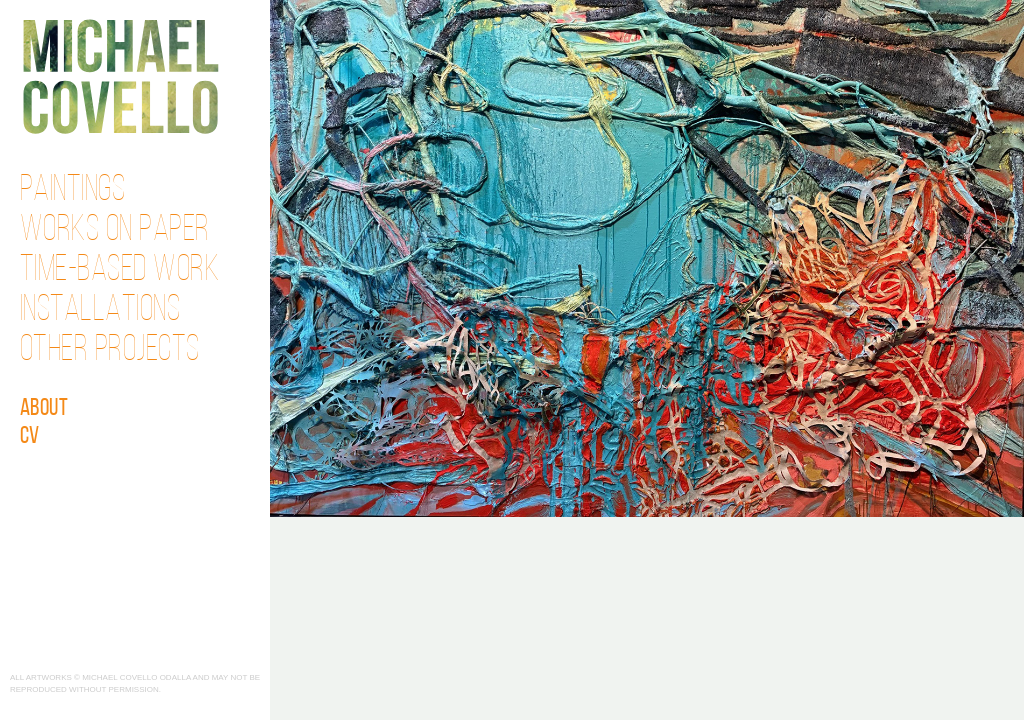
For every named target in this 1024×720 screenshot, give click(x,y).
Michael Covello (120, 76)
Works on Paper (115, 231)
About (44, 409)
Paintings (73, 191)
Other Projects (110, 351)
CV (30, 437)
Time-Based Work (120, 271)
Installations (100, 311)
